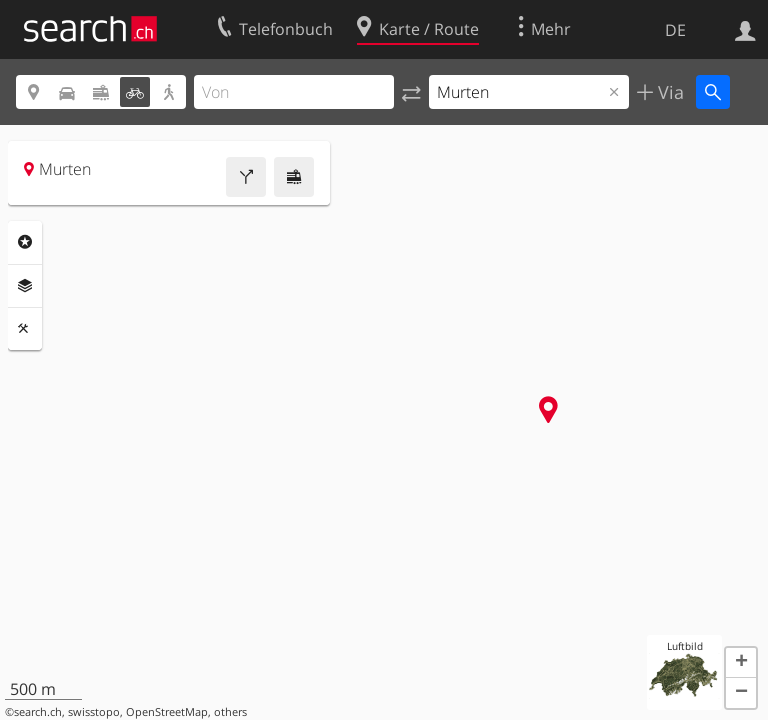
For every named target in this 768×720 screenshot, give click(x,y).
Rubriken (25, 242)
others (230, 712)
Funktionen (25, 329)
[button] (741, 663)
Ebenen (25, 286)
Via (668, 92)
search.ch (38, 712)
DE (675, 30)
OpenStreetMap (167, 712)
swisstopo (94, 712)
